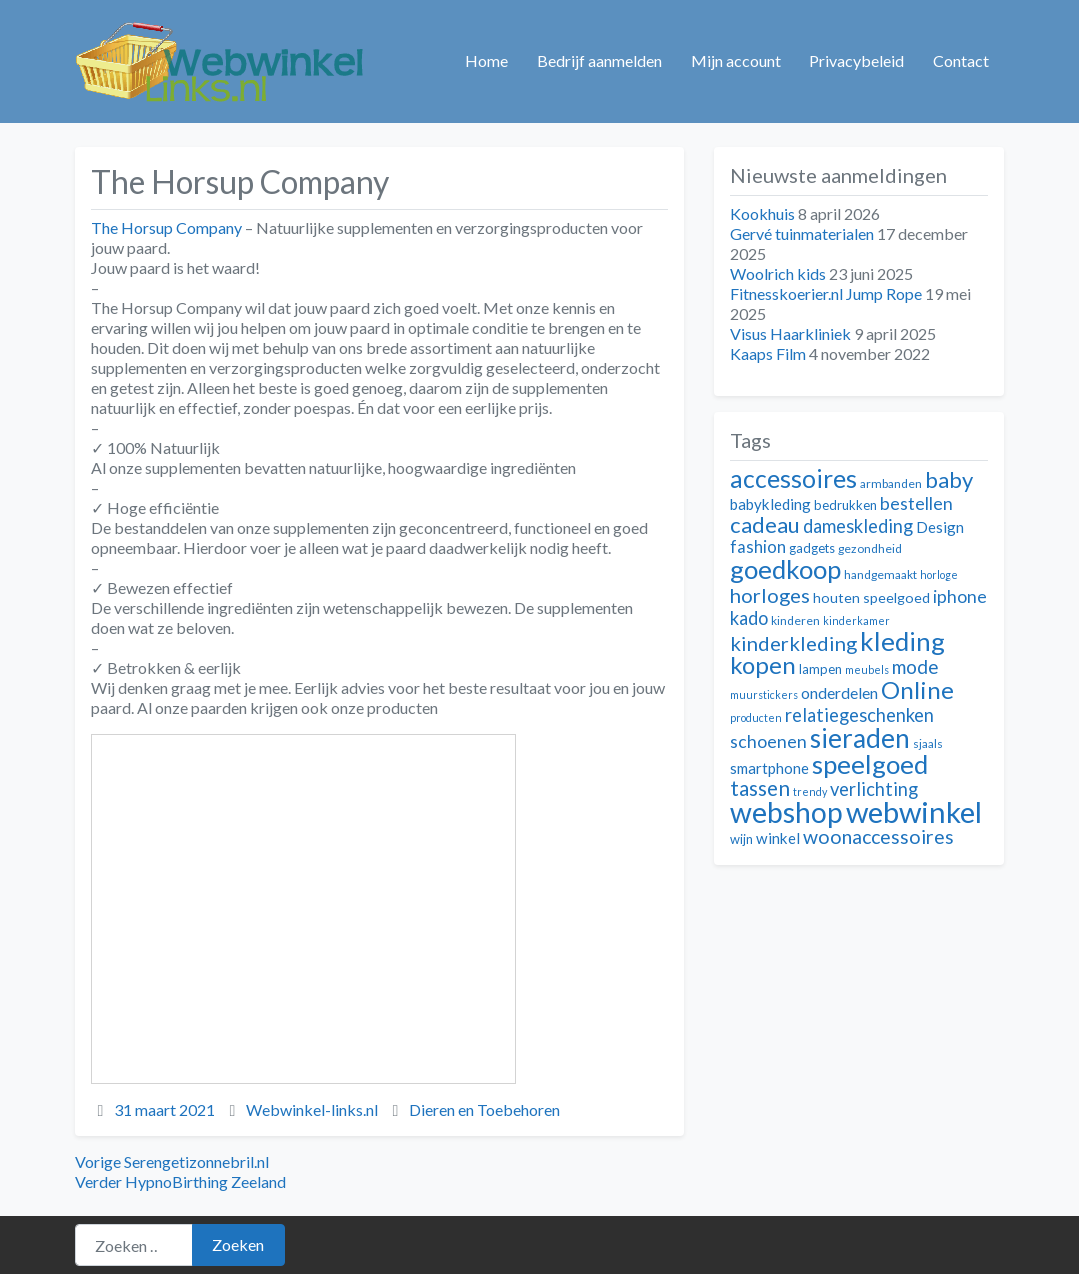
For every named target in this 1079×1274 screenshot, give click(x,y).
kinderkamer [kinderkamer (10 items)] (856, 620)
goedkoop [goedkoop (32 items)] (785, 569)
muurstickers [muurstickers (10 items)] (764, 694)
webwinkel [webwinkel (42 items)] (914, 811)
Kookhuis (762, 213)
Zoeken (238, 1244)
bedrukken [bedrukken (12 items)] (845, 505)
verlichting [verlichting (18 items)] (874, 789)
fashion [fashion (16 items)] (758, 547)
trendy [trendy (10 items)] (810, 791)
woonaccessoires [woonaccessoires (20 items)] (878, 836)
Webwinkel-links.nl (312, 1109)
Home (486, 60)
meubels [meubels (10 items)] (867, 669)
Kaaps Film (768, 353)
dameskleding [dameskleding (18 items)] (858, 526)
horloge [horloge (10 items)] (939, 574)
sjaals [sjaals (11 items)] (928, 743)
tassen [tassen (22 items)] (760, 787)
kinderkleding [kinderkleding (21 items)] (793, 643)
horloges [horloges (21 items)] (770, 595)
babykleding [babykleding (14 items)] (770, 504)
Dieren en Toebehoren (484, 1109)
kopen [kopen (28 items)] (763, 664)
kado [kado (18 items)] (749, 618)
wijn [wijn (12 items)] (741, 839)
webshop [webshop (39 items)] (786, 812)
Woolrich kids (778, 273)
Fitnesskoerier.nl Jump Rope (826, 293)
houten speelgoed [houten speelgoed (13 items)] (871, 597)
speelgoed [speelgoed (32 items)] (870, 764)
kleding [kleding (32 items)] (902, 641)
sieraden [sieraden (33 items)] (860, 738)
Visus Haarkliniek (790, 333)
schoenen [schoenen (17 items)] (768, 741)
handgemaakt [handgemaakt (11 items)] (880, 574)
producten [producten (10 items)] (756, 717)
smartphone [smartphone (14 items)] (769, 768)
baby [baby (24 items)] (949, 479)
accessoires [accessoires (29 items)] (793, 478)
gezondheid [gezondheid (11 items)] (870, 548)
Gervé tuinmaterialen (802, 233)
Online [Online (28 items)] (917, 689)
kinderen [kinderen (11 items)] (795, 620)
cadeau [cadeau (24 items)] (765, 524)
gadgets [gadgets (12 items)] (812, 548)
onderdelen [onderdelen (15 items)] (839, 692)
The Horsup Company (166, 227)
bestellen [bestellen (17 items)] (916, 503)
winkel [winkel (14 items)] (778, 838)
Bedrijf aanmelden (599, 60)
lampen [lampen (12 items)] (820, 669)
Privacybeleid (856, 60)
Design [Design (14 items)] (940, 527)
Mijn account (736, 60)
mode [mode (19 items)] (915, 666)
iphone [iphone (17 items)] (960, 596)
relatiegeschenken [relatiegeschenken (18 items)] (859, 715)
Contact (961, 60)
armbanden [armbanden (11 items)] (891, 483)
